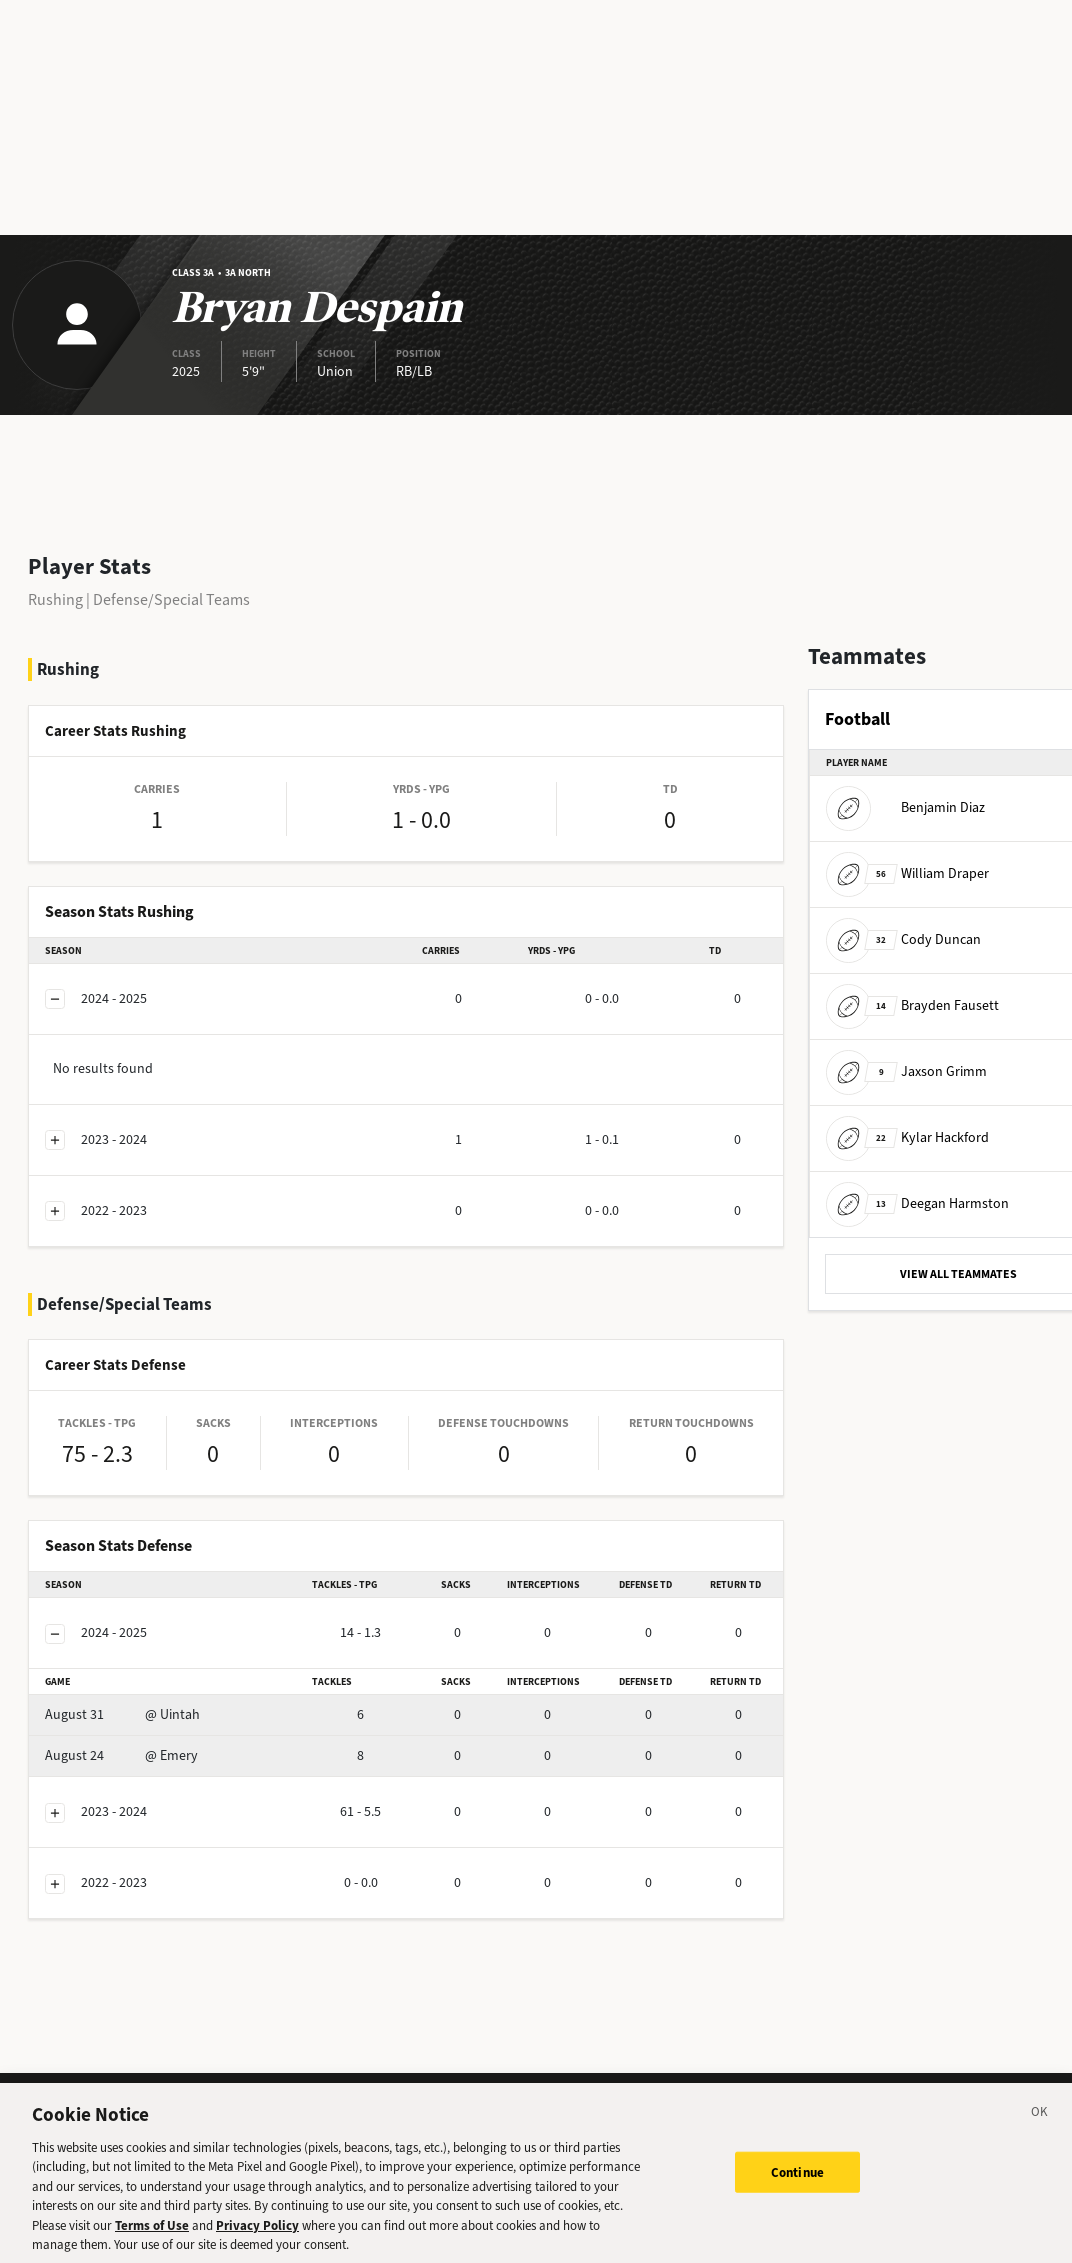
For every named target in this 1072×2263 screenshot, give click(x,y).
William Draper (907, 873)
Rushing (55, 599)
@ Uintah (122, 1714)
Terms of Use (152, 2233)
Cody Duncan (903, 939)
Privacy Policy (257, 2233)
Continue (797, 2180)
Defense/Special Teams (171, 599)
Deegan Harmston (917, 1203)
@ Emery (121, 1755)
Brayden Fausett (912, 1005)
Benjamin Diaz (905, 807)
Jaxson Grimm (906, 1071)
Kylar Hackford (907, 1137)
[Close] (1040, 2123)
